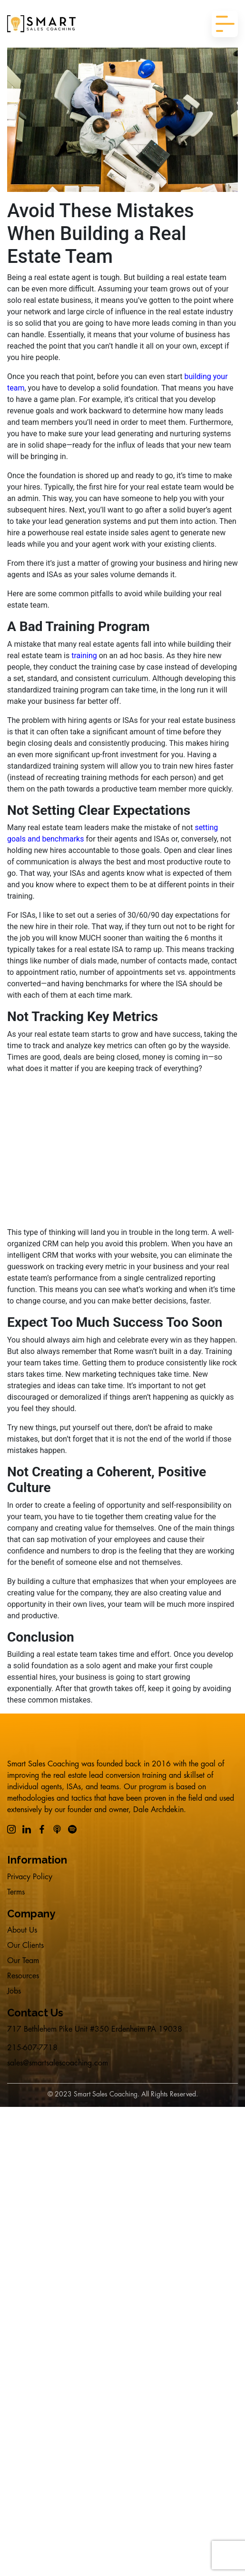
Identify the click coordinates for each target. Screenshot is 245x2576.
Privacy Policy (29, 1877)
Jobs (14, 1991)
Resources (23, 1976)
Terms (16, 1892)
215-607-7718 (32, 2048)
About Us (22, 1930)
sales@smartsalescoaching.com (57, 2063)
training (84, 655)
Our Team (23, 1961)
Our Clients (25, 1945)
